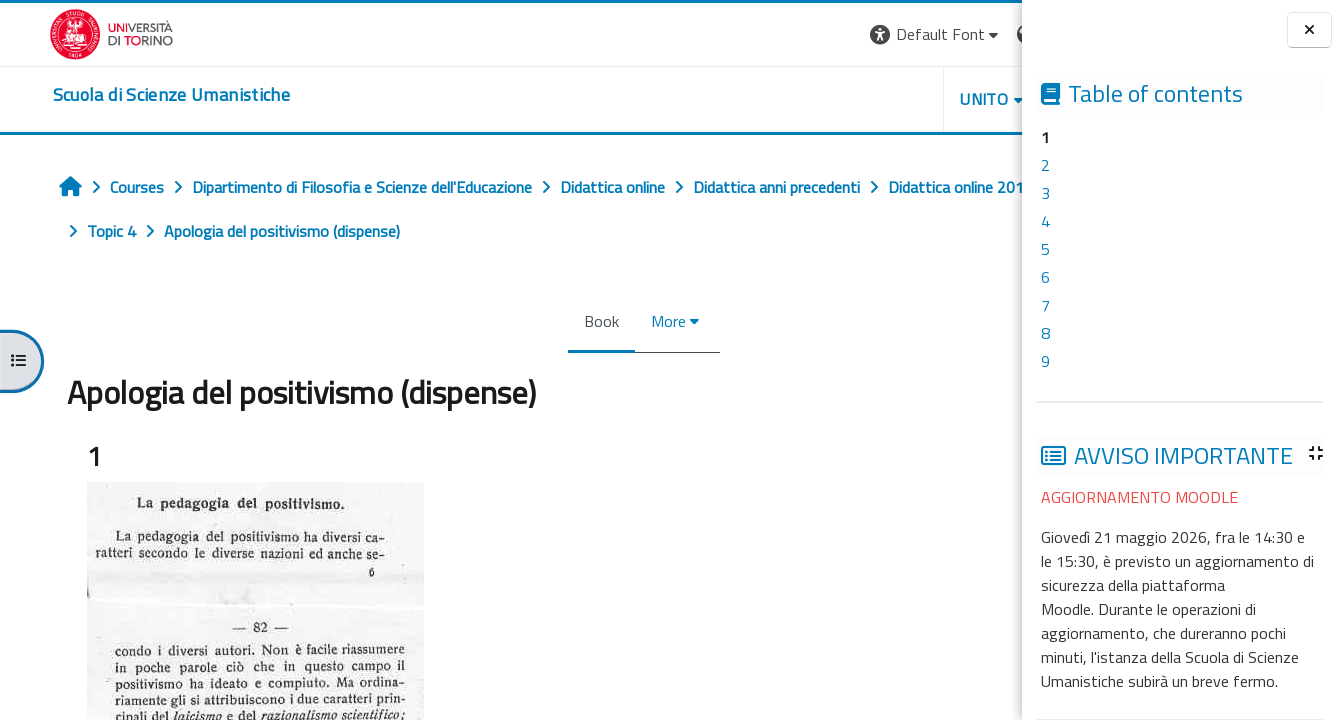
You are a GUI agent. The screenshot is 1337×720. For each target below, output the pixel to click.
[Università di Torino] (62, 32)
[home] (122, 95)
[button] (739, 34)
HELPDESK (901, 99)
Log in (985, 34)
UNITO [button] (788, 99)
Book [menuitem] (478, 321)
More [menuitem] (545, 321)
